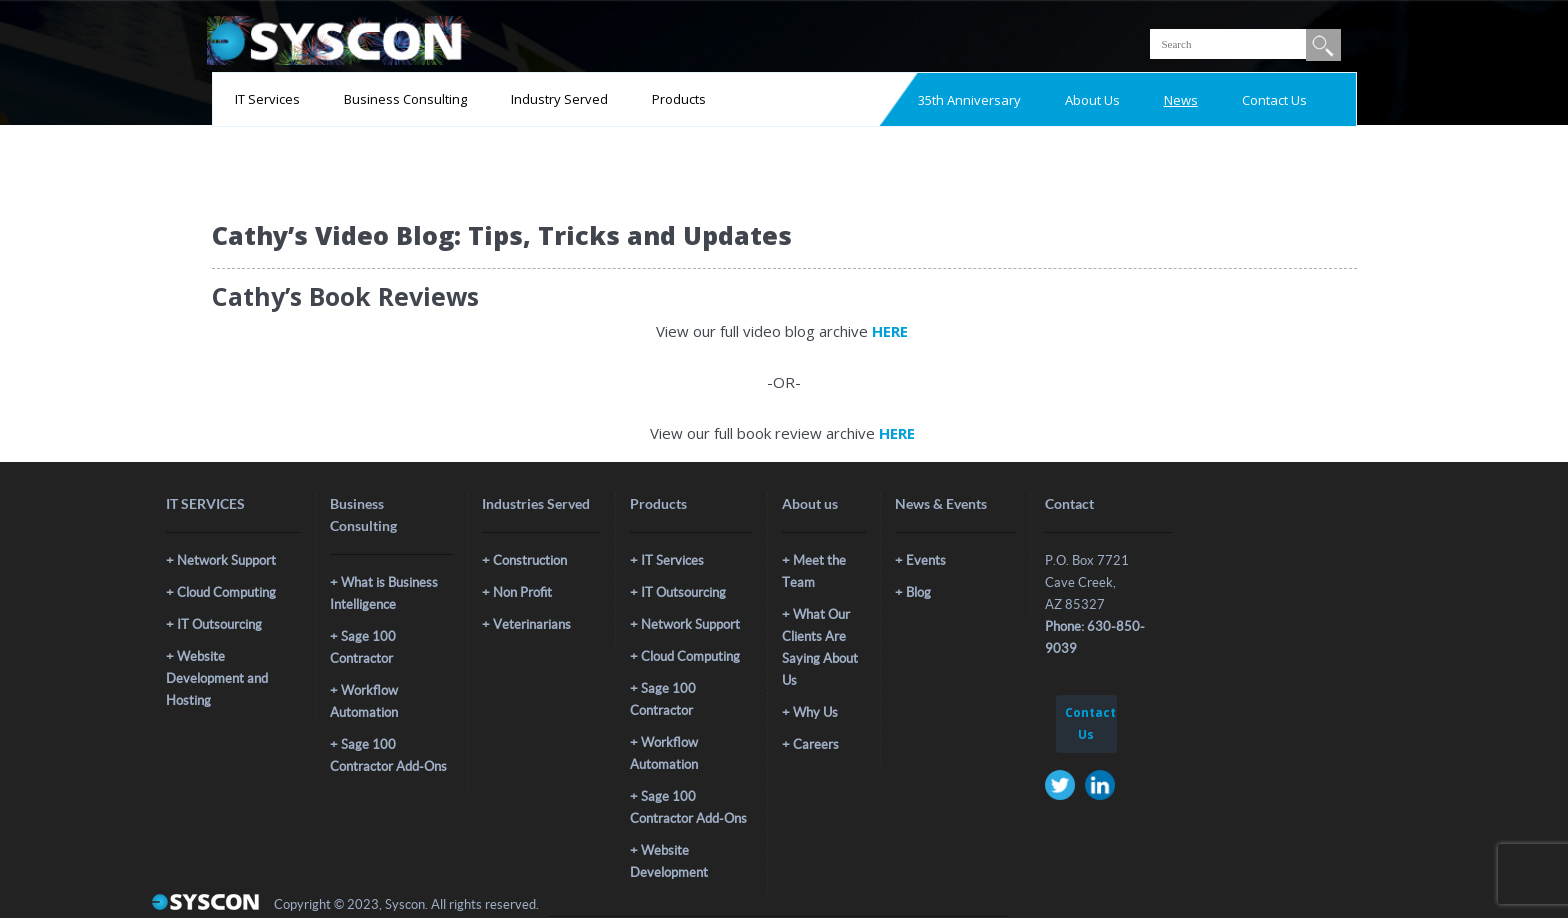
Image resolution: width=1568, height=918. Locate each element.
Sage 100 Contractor (363, 647)
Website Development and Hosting (217, 678)
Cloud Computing (226, 592)
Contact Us (1274, 100)
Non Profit (522, 592)
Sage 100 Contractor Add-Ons (388, 755)
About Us (1092, 100)
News (1181, 100)
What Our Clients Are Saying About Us (820, 647)
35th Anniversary (969, 100)
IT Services (267, 99)
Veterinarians (532, 624)
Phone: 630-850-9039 (1095, 637)
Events (926, 560)
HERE (892, 331)
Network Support (226, 560)
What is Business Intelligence (384, 593)
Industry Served (559, 99)
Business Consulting (405, 99)
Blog (918, 592)
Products (679, 99)
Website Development (669, 861)
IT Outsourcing (219, 624)
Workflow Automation (364, 701)
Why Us (815, 712)
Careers (816, 744)
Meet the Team (814, 571)
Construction (530, 560)
